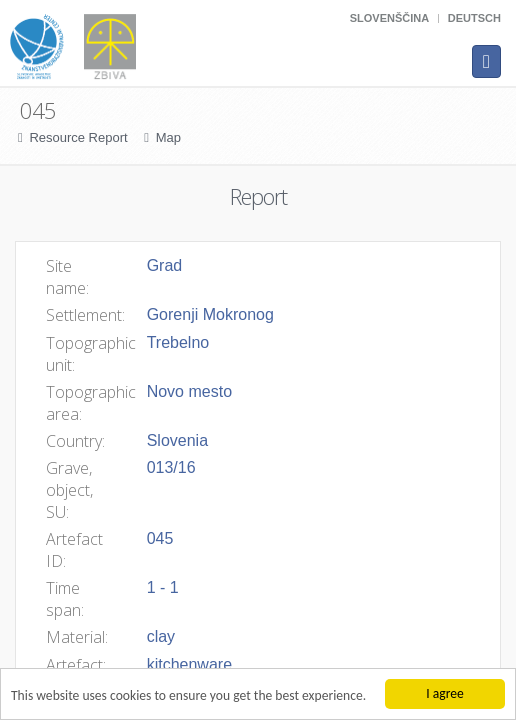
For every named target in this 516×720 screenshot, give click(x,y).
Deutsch (474, 18)
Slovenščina (389, 18)
